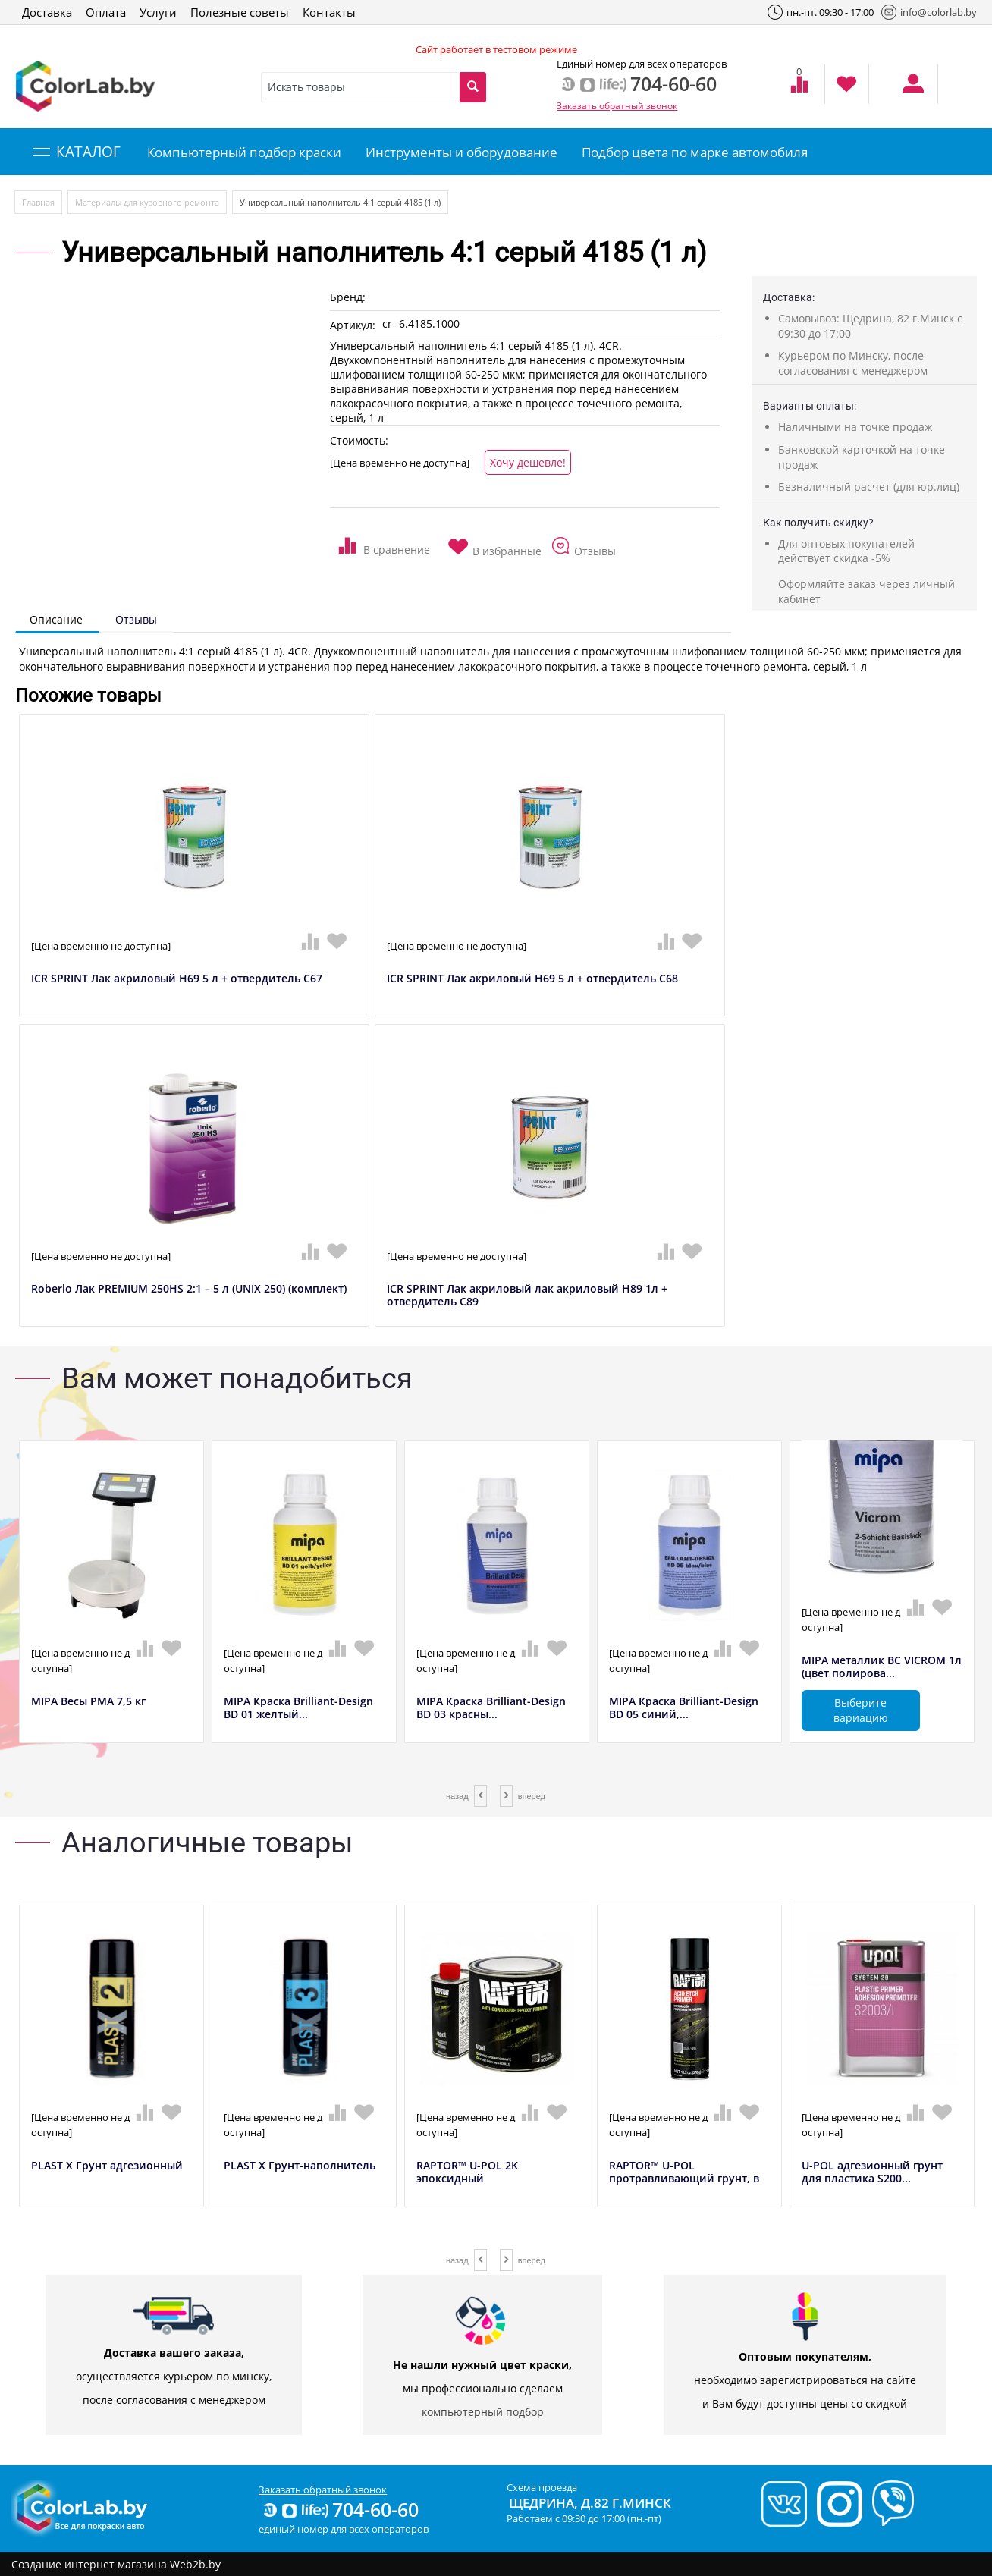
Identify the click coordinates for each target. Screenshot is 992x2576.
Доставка (47, 12)
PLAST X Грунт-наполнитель (299, 2166)
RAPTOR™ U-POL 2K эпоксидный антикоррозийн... (467, 2178)
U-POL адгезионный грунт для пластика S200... (872, 2172)
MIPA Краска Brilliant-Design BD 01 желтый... (298, 1708)
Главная (38, 202)
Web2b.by (195, 2564)
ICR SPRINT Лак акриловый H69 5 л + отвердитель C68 (532, 978)
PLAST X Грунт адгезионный (107, 2166)
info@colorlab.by (929, 12)
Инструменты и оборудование (461, 152)
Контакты (329, 12)
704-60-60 (340, 2509)
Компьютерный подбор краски (244, 152)
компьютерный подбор (483, 2412)
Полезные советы (239, 12)
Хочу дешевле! (528, 462)
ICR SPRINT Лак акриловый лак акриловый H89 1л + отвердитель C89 (527, 1295)
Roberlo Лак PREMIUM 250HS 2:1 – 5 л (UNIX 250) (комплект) (189, 1289)
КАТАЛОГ (77, 152)
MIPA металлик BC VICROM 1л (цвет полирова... (882, 1667)
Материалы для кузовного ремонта (147, 202)
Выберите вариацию (860, 1710)
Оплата (106, 12)
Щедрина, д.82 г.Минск (590, 2503)
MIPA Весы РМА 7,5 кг (88, 1701)
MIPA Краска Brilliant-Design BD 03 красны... (491, 1708)
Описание (56, 619)
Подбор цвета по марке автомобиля (695, 152)
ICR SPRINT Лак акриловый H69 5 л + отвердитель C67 (176, 978)
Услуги (158, 12)
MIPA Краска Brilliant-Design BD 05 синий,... (683, 1708)
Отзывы (136, 619)
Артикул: (352, 325)
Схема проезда (542, 2487)
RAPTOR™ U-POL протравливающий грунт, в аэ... (684, 2178)
